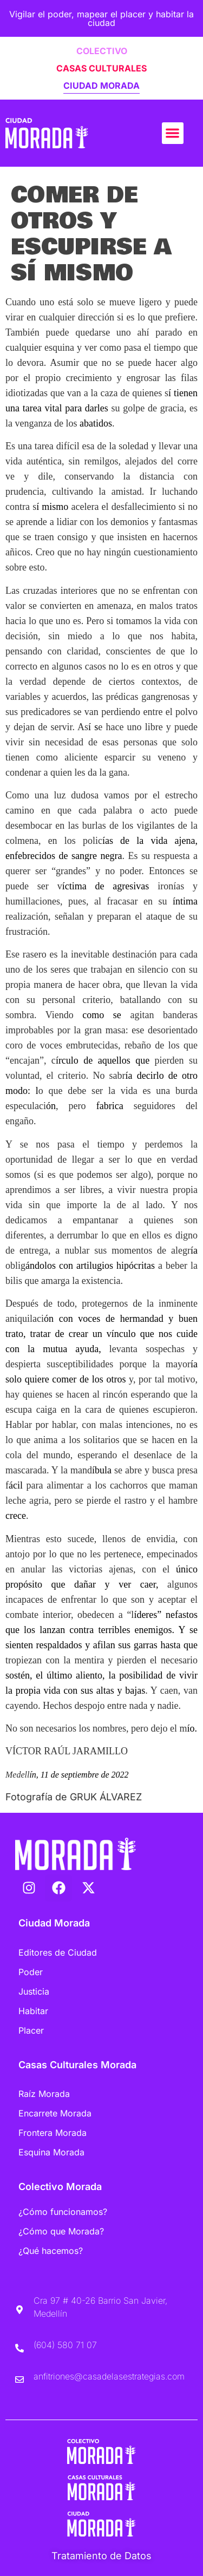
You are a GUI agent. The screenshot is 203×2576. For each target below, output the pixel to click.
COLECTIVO (101, 50)
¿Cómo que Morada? (61, 2231)
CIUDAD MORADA (101, 85)
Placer (31, 2030)
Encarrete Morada (54, 2113)
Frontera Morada (52, 2132)
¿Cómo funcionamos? (62, 2211)
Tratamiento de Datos (101, 2555)
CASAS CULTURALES (101, 68)
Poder (30, 1972)
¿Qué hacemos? (50, 2250)
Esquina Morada (51, 2152)
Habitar (33, 2010)
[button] (173, 133)
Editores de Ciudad (57, 1952)
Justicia (33, 1991)
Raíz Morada (44, 2093)
